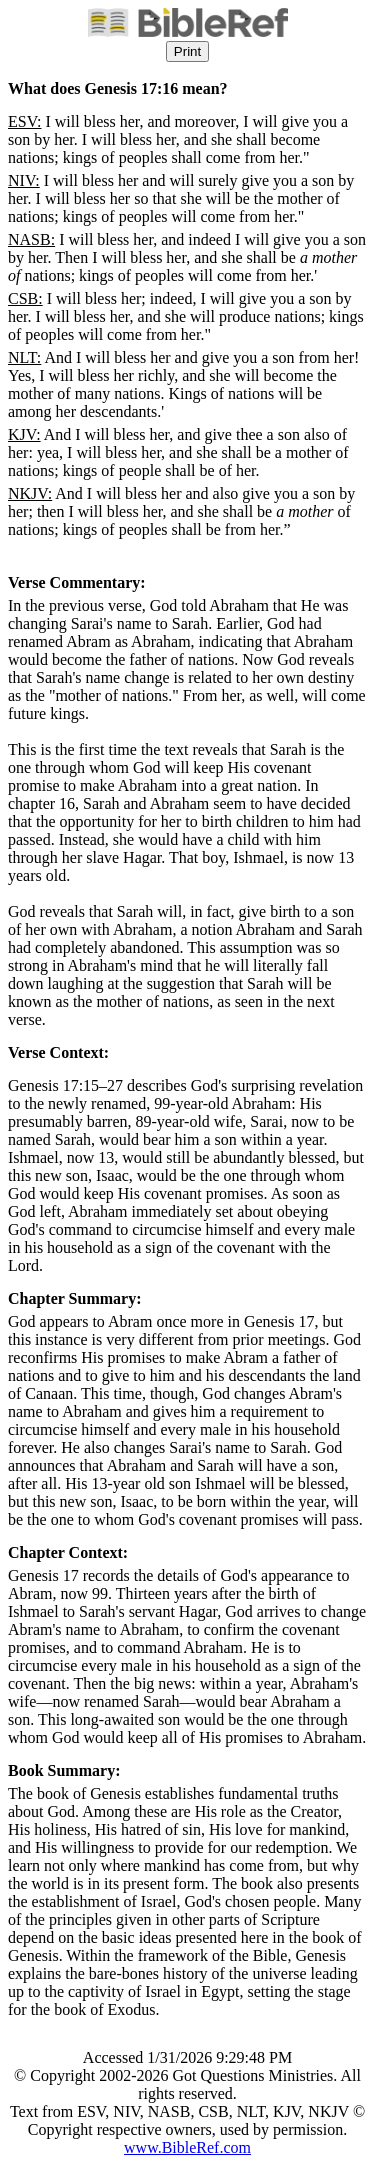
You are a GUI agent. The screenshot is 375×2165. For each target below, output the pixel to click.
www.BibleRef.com (187, 2147)
